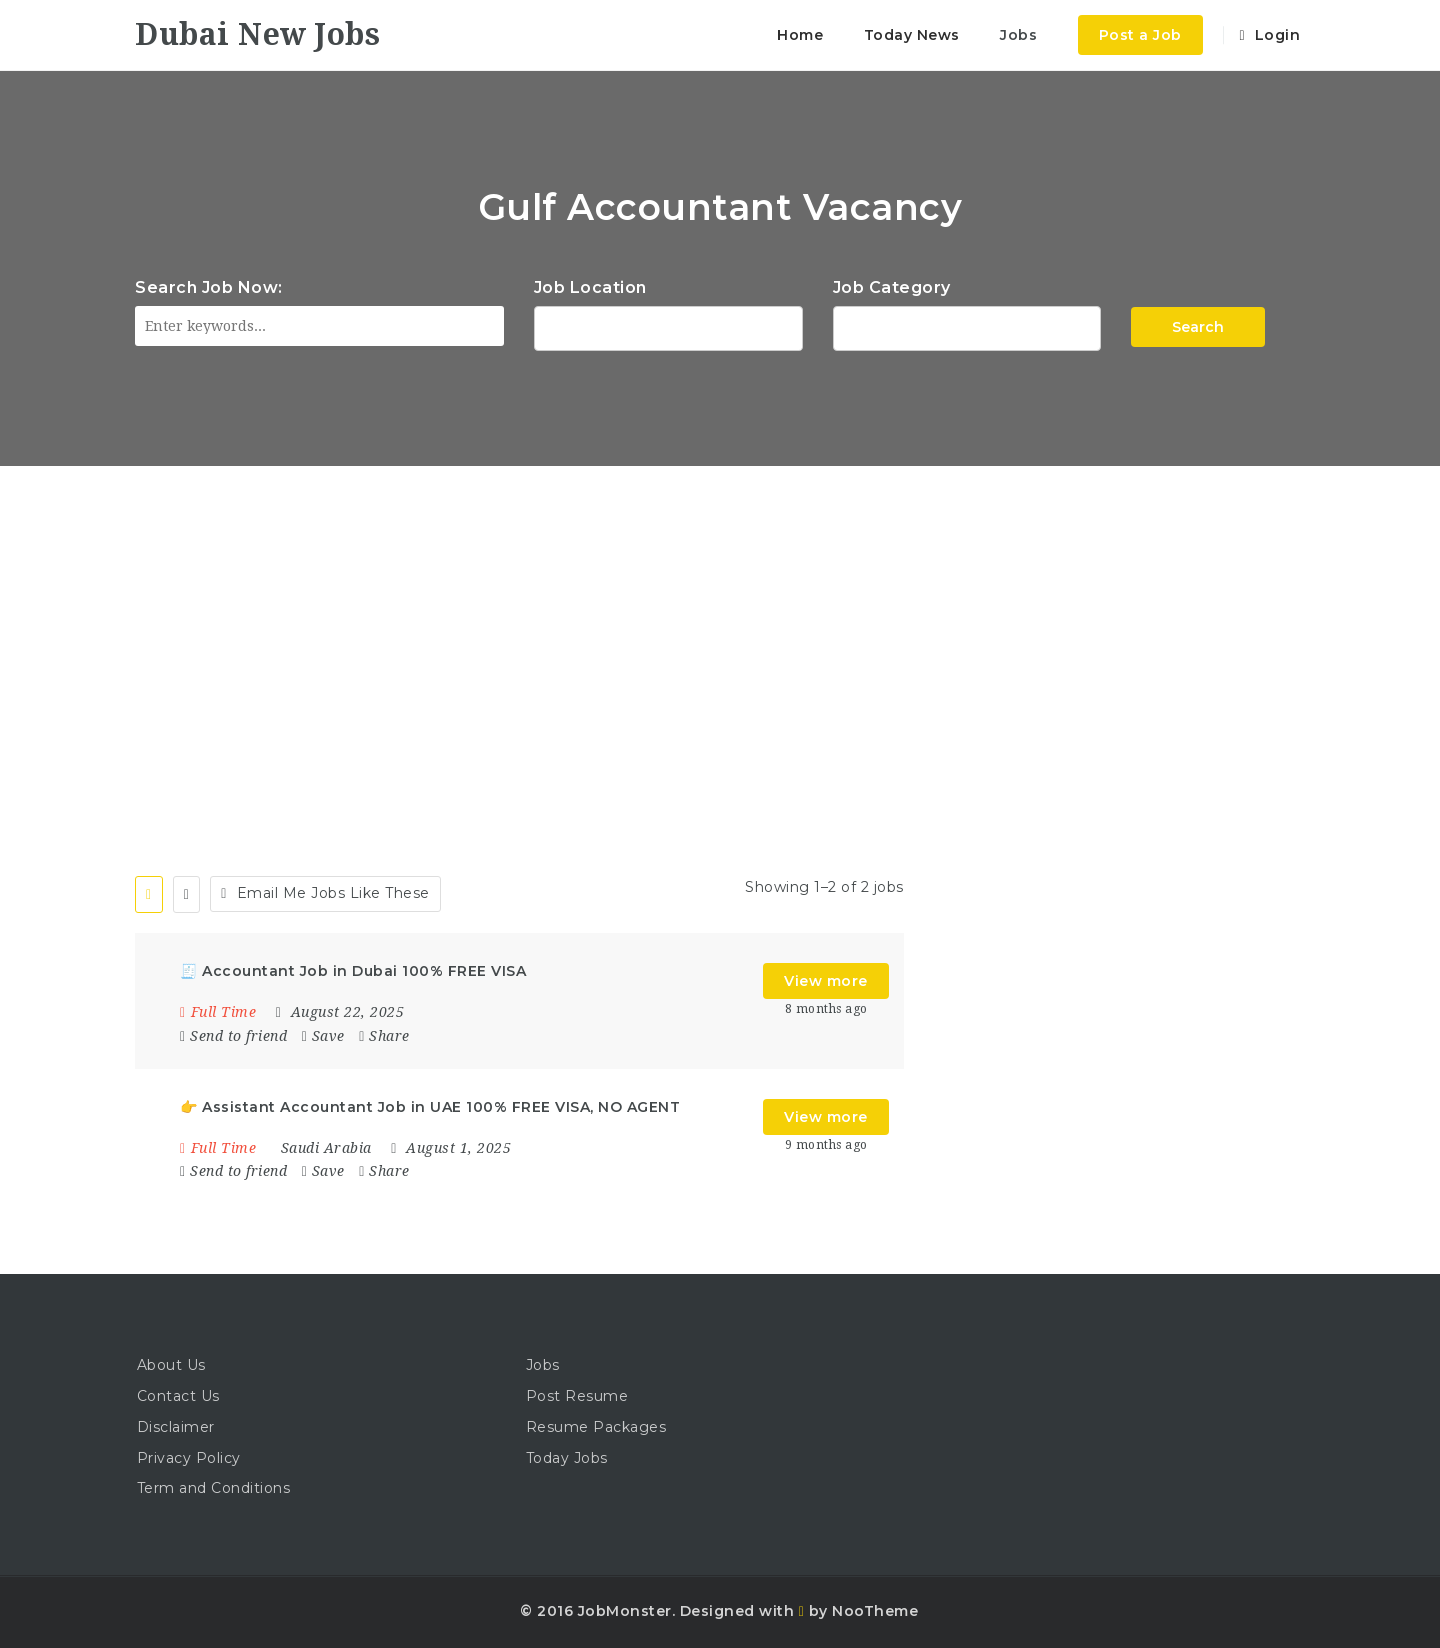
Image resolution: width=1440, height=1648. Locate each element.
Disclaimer (176, 1427)
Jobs (1018, 35)
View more (826, 981)
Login (1269, 35)
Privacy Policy (189, 1458)
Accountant (967, 326)
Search (1198, 327)
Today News (912, 35)
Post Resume (577, 1396)
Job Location (590, 287)
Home (800, 35)
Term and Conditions (214, 1488)
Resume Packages (596, 1427)
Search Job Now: (209, 287)
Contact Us (178, 1396)
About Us (171, 1365)
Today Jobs (567, 1458)
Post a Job (1140, 35)
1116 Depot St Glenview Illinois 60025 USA (668, 326)
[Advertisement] (720, 616)
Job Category (892, 287)
